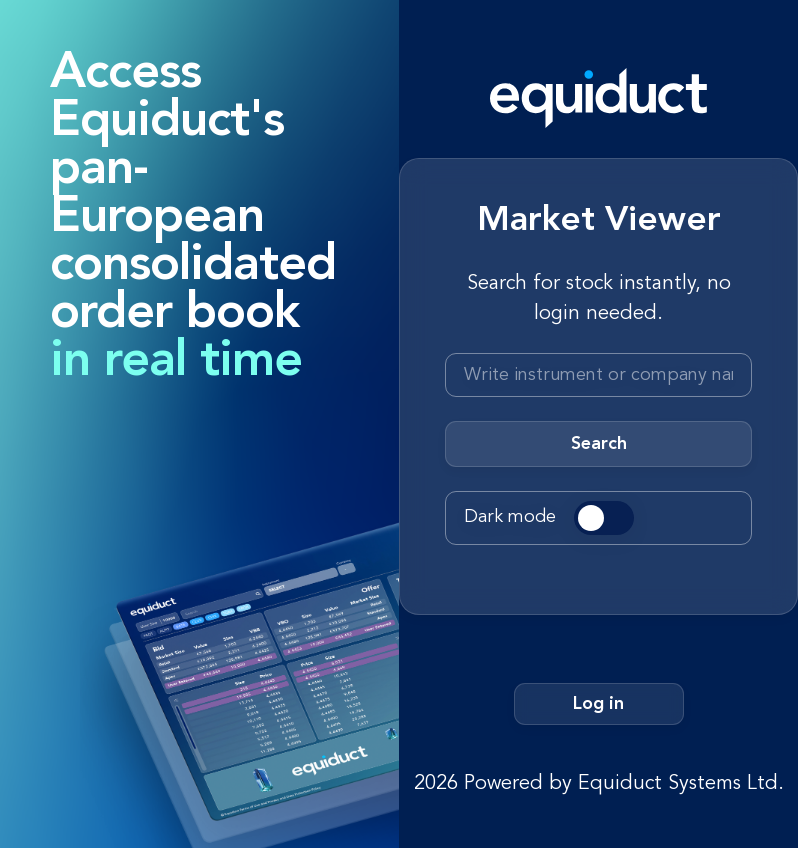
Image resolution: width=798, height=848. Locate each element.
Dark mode (510, 517)
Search (599, 444)
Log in (598, 704)
